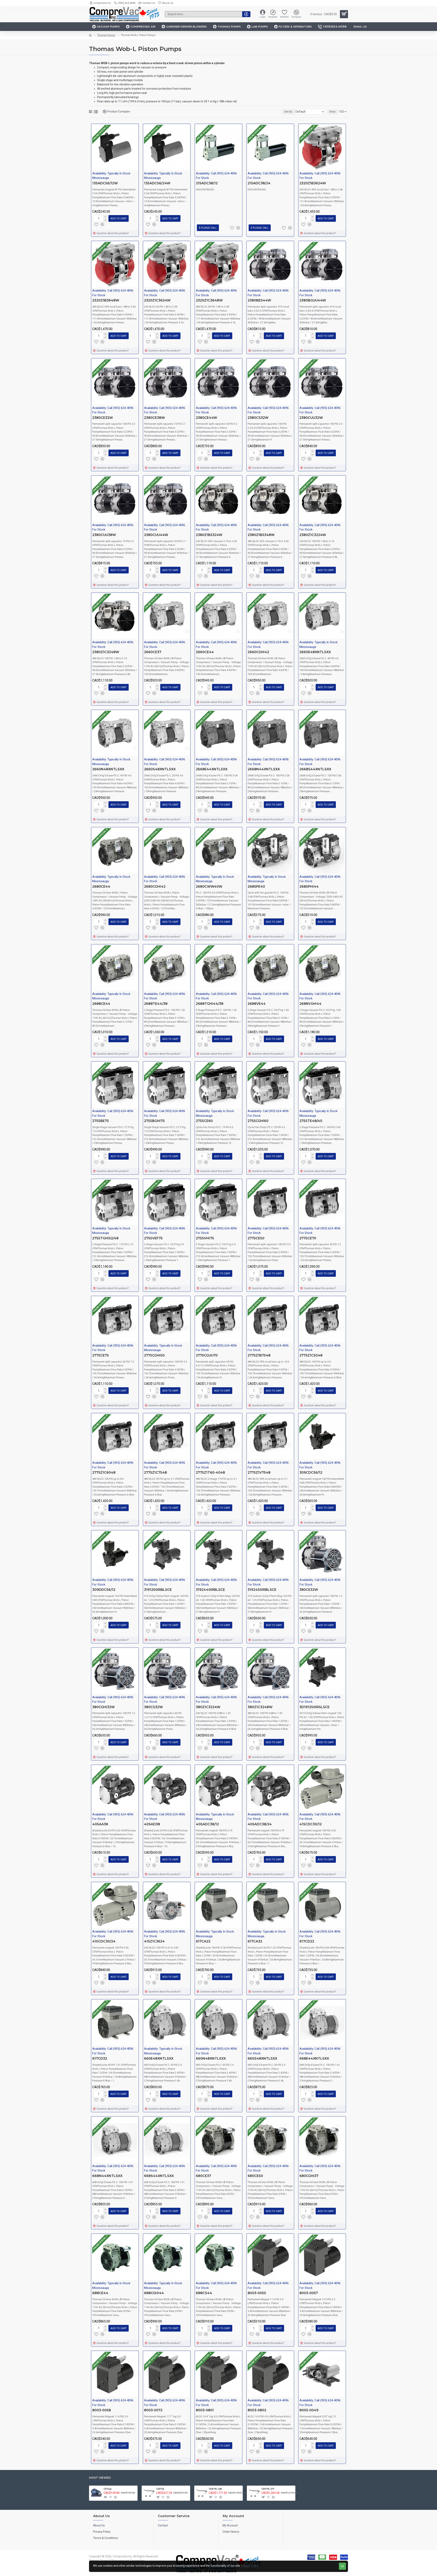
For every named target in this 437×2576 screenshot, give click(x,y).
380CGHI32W (103, 1707)
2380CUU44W (156, 535)
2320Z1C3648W (209, 300)
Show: (334, 111)
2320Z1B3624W (312, 183)
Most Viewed (100, 2477)
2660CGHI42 (258, 652)
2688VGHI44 (310, 1004)
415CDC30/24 (104, 1941)
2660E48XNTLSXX (315, 652)
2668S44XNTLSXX (315, 769)
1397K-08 (215, 2488)
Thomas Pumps (106, 35)
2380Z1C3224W (312, 535)
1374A (108, 2488)
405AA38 (100, 1824)
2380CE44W (206, 418)
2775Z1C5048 (310, 1355)
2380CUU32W (311, 418)
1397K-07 (267, 2488)
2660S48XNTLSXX (160, 769)
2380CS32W (258, 418)
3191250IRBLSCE (158, 1590)
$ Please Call (208, 227)
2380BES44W (259, 300)
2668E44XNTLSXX (211, 769)
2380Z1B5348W (261, 535)
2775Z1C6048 (104, 1472)
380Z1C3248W (260, 1707)
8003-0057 (308, 2293)
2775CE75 (100, 1355)
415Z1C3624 (154, 1941)
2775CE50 (256, 1238)
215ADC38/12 (207, 183)
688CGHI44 (154, 2293)
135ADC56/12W (105, 183)
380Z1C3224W (208, 1707)
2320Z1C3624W (157, 300)
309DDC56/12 (103, 1590)
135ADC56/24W (157, 183)
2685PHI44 (309, 886)
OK (342, 2566)
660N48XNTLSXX (211, 2058)
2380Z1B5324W (209, 535)
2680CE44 (101, 886)
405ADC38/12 (207, 1824)
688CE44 (100, 2293)
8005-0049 (308, 2410)
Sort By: (296, 111)
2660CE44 (205, 652)
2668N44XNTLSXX (264, 769)
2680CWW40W (209, 886)
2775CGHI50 (154, 1355)
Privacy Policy (250, 2565)
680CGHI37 (308, 2176)
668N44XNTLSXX (107, 2176)
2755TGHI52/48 (105, 1238)
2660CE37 (152, 652)
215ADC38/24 (259, 183)
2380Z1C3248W (105, 652)
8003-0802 (257, 2410)
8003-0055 (257, 2293)
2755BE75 (100, 1121)
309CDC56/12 (310, 1472)
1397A (160, 2488)
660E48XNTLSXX (158, 2058)
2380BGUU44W (312, 300)
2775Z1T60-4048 (210, 1472)
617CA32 (255, 1941)
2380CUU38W (104, 535)
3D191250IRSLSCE (314, 1707)
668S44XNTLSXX (159, 2176)
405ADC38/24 (260, 1824)
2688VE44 (257, 1004)
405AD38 (152, 1824)
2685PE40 (256, 886)
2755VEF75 (153, 1238)
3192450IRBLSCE (262, 1590)
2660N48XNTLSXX (108, 769)
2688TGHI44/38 (209, 1004)
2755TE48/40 (310, 1121)
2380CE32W (102, 418)
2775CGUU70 (207, 1355)
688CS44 (204, 2293)
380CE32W (308, 1590)
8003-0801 (205, 2410)
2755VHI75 (205, 1238)
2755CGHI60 (258, 1121)
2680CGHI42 (154, 886)
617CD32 (99, 2058)
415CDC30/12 (310, 1824)
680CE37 (203, 2176)
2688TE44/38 (156, 1004)
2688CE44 (101, 1004)
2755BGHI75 (154, 1121)
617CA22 (203, 1941)
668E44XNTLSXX (314, 2058)
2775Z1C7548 (155, 1472)
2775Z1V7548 (259, 1472)
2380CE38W (154, 418)
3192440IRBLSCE (210, 1590)
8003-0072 (153, 2410)
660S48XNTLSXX (262, 2058)
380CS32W (153, 1707)
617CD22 (306, 1941)
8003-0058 (101, 2410)
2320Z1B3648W (105, 300)
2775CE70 (307, 1238)
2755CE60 (204, 1121)
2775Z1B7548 (259, 1355)
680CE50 (255, 2176)
